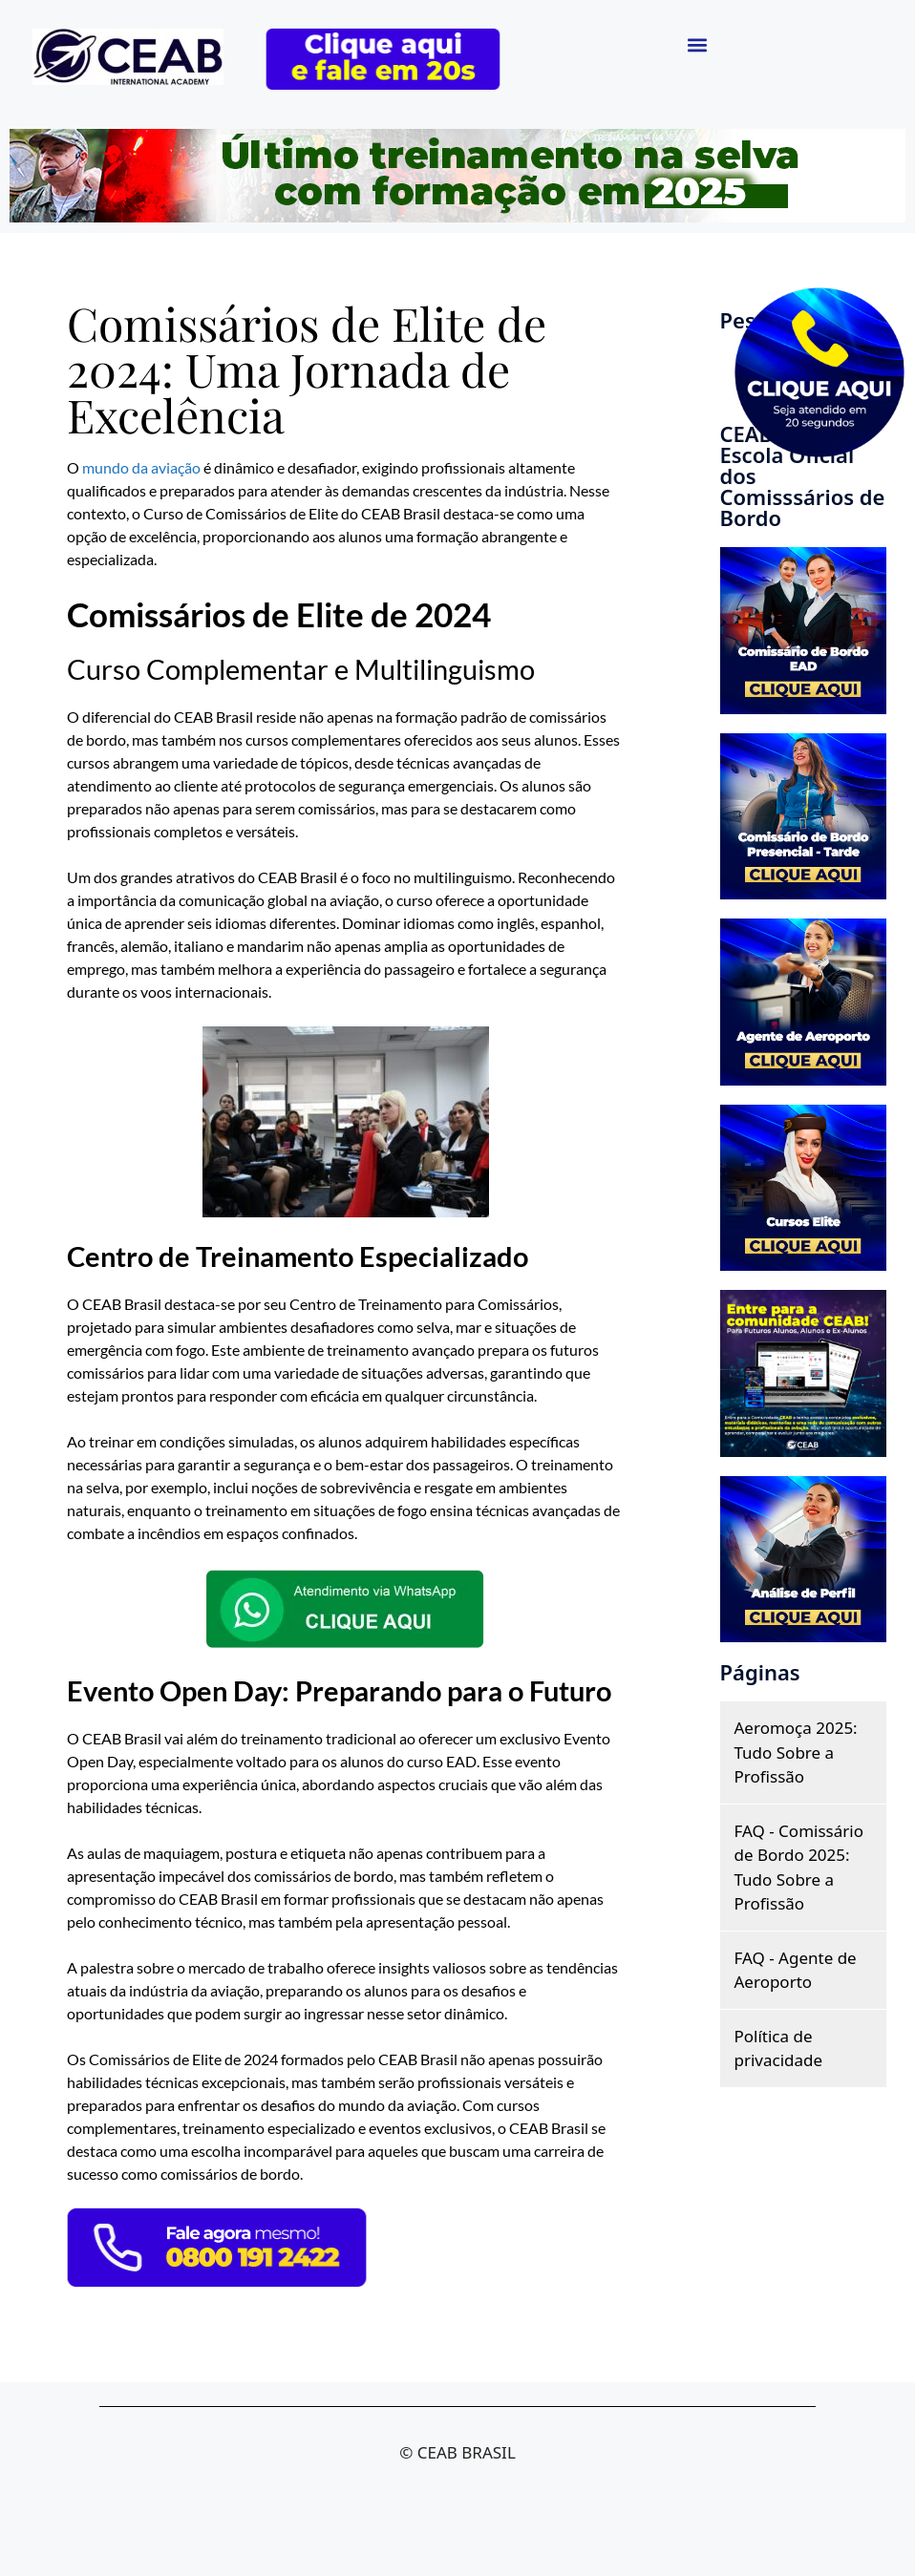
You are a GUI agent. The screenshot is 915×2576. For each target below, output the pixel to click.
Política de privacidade (778, 2048)
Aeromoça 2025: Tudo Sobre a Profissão (796, 1752)
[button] (697, 44)
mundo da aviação (141, 467)
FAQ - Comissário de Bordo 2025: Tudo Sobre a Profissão (798, 1867)
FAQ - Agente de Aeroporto (795, 1970)
